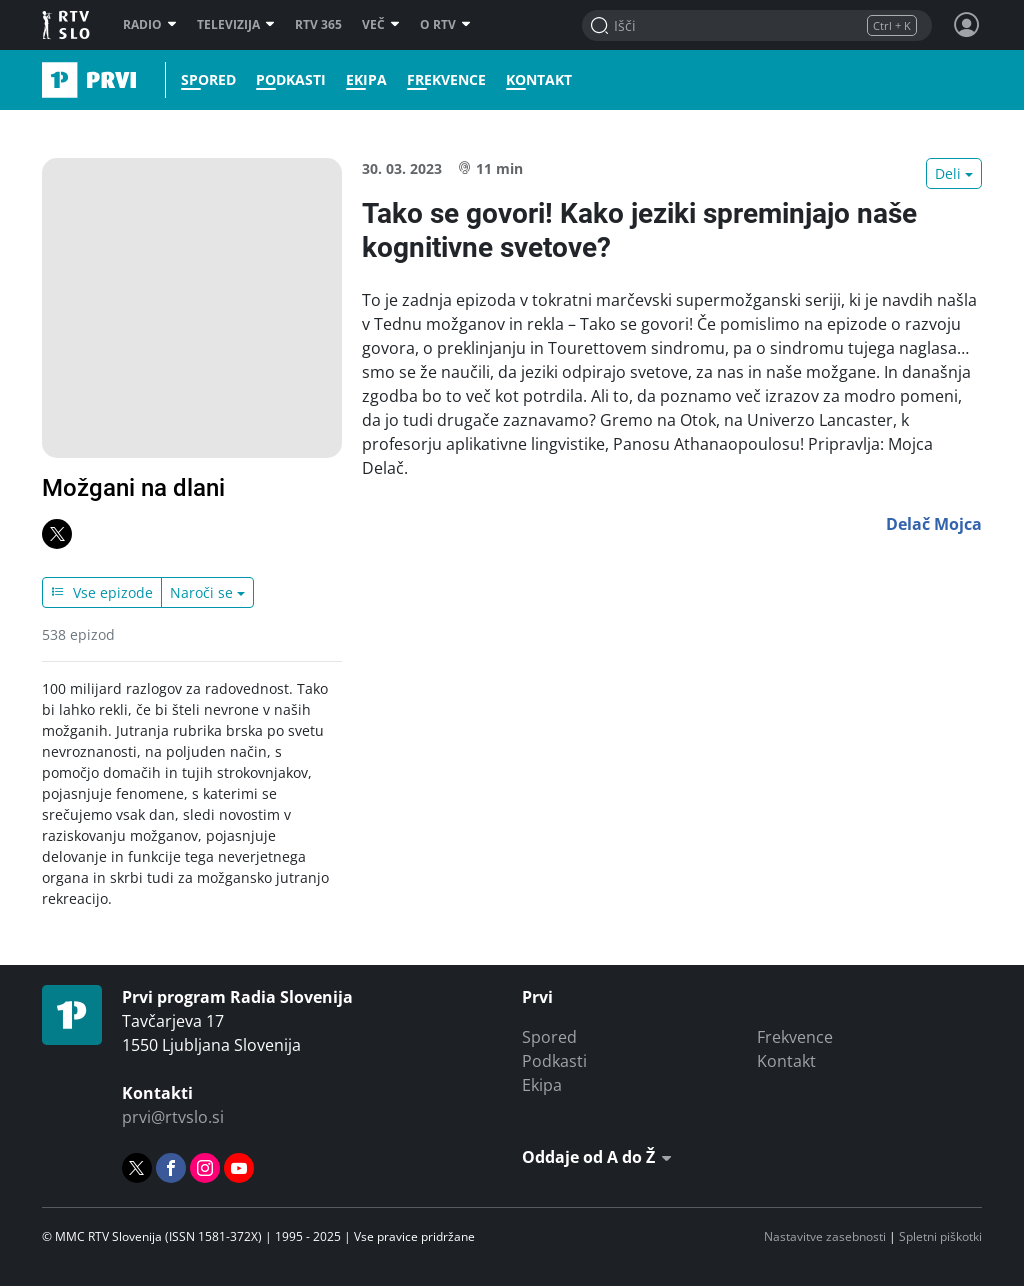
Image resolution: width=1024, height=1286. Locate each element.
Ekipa (366, 80)
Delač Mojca (934, 524)
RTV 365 (318, 25)
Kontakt (539, 80)
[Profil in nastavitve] (967, 25)
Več (381, 25)
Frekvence (446, 80)
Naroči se (201, 592)
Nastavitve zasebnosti (825, 1236)
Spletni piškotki (940, 1236)
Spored (208, 80)
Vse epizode (102, 592)
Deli (948, 173)
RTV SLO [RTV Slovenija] (67, 25)
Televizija (236, 25)
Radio (150, 25)
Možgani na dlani (133, 488)
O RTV (445, 25)
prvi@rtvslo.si (173, 1117)
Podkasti (291, 80)
